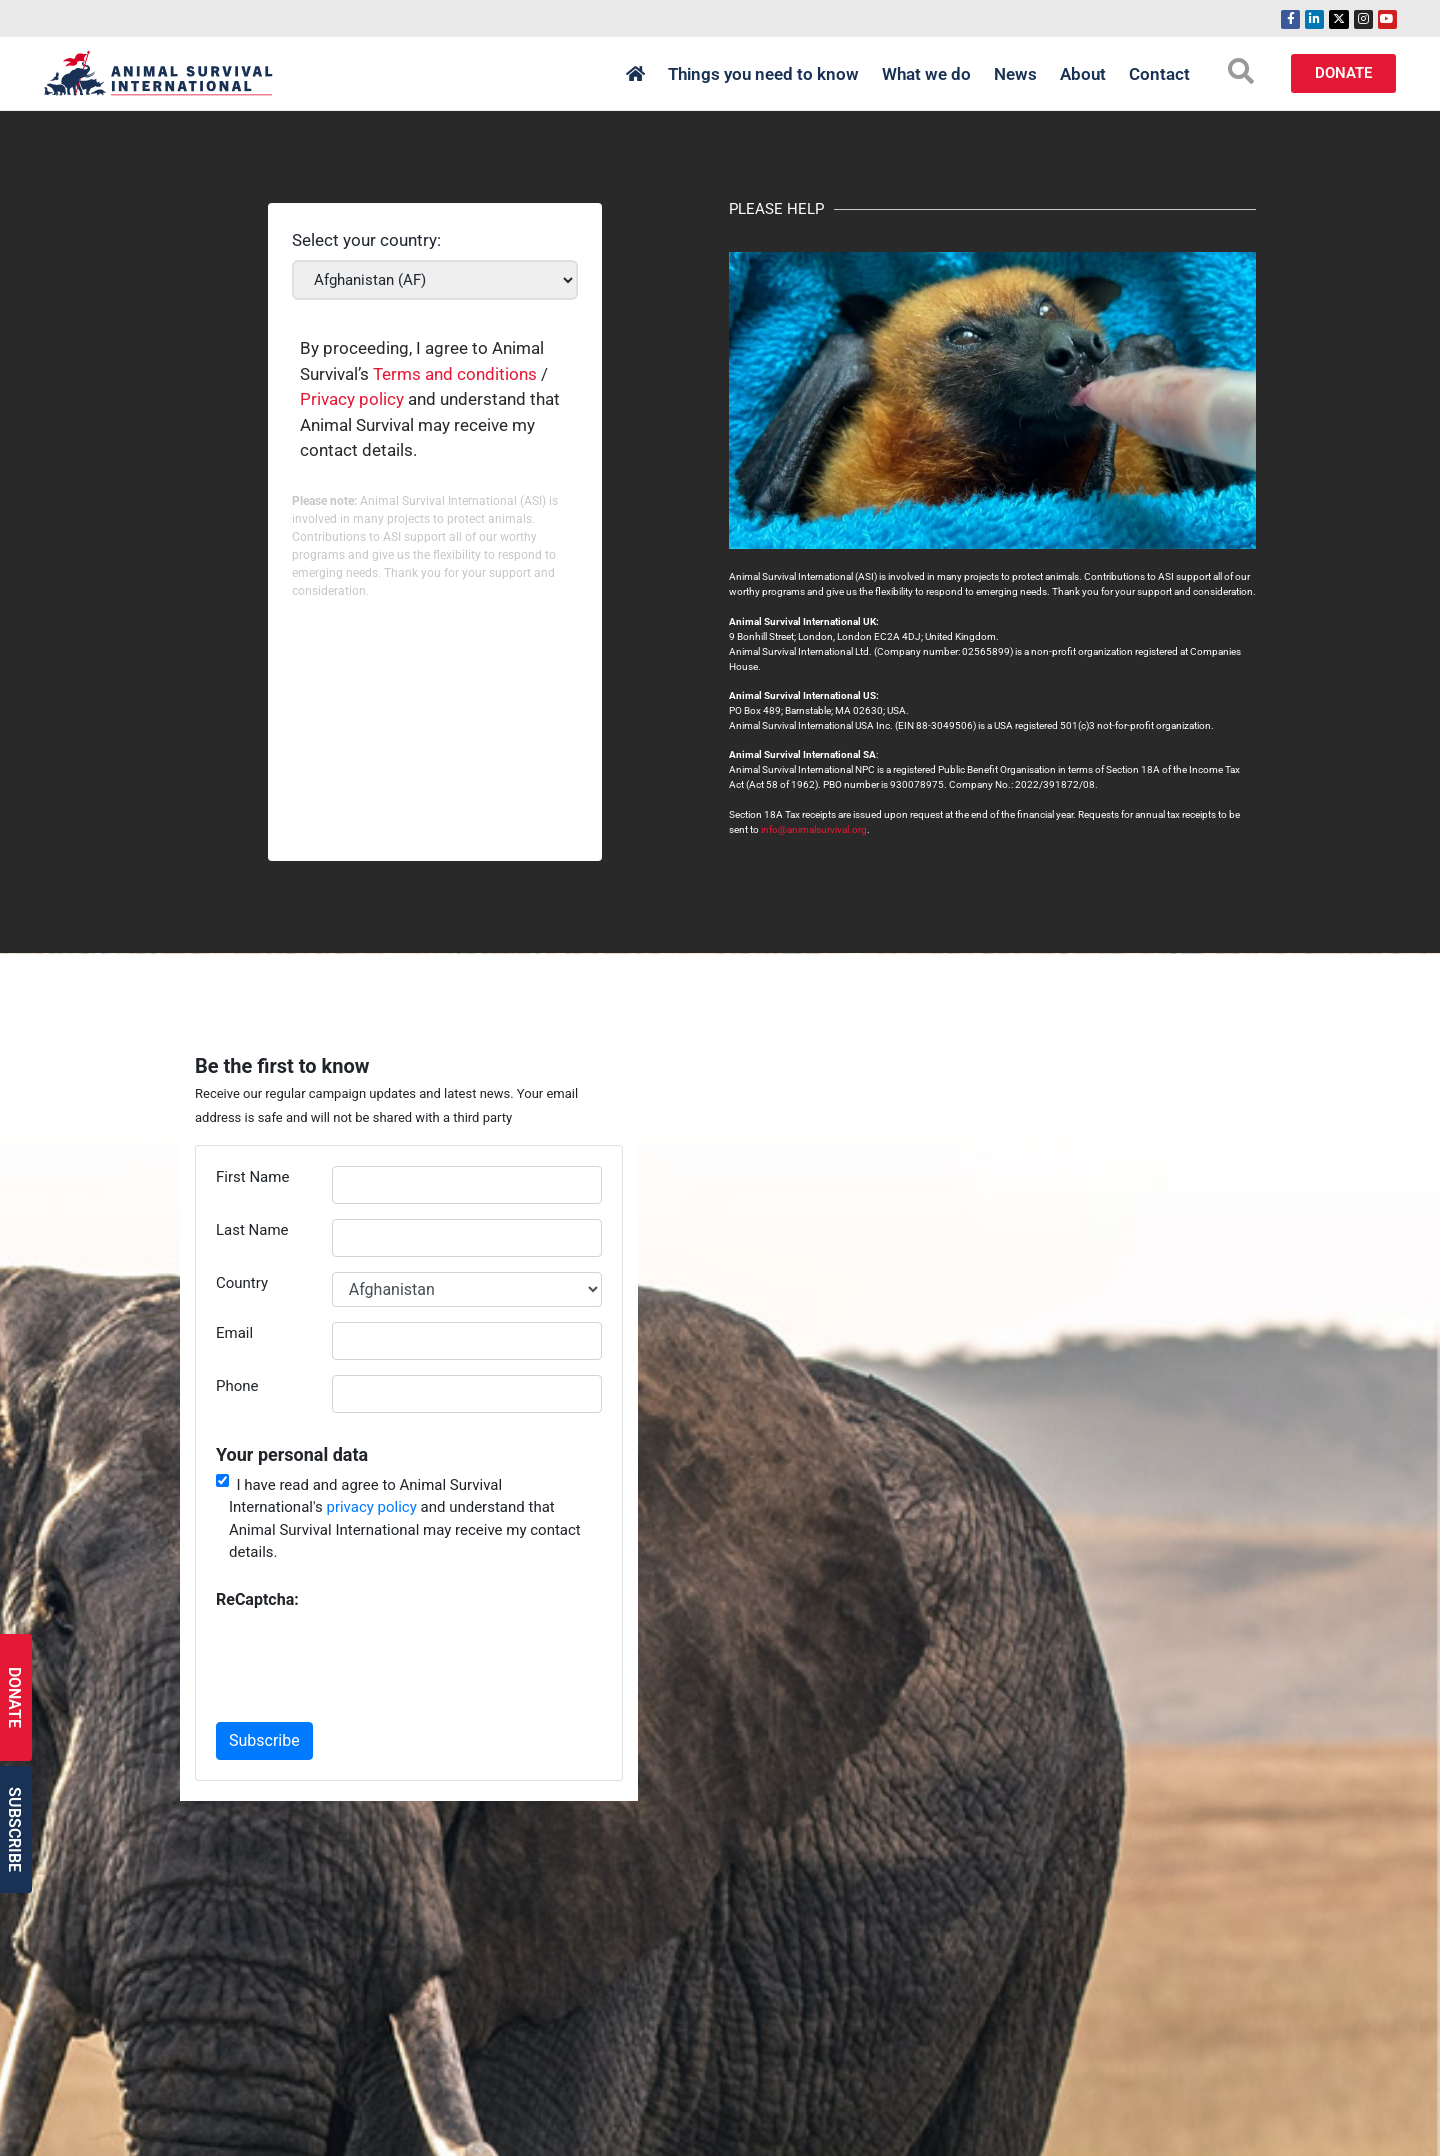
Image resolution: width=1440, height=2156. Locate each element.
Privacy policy (352, 399)
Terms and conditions (455, 374)
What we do (926, 74)
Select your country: (366, 240)
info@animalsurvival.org (814, 829)
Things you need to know (763, 74)
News (1015, 74)
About (1083, 74)
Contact (1159, 74)
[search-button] (1241, 71)
